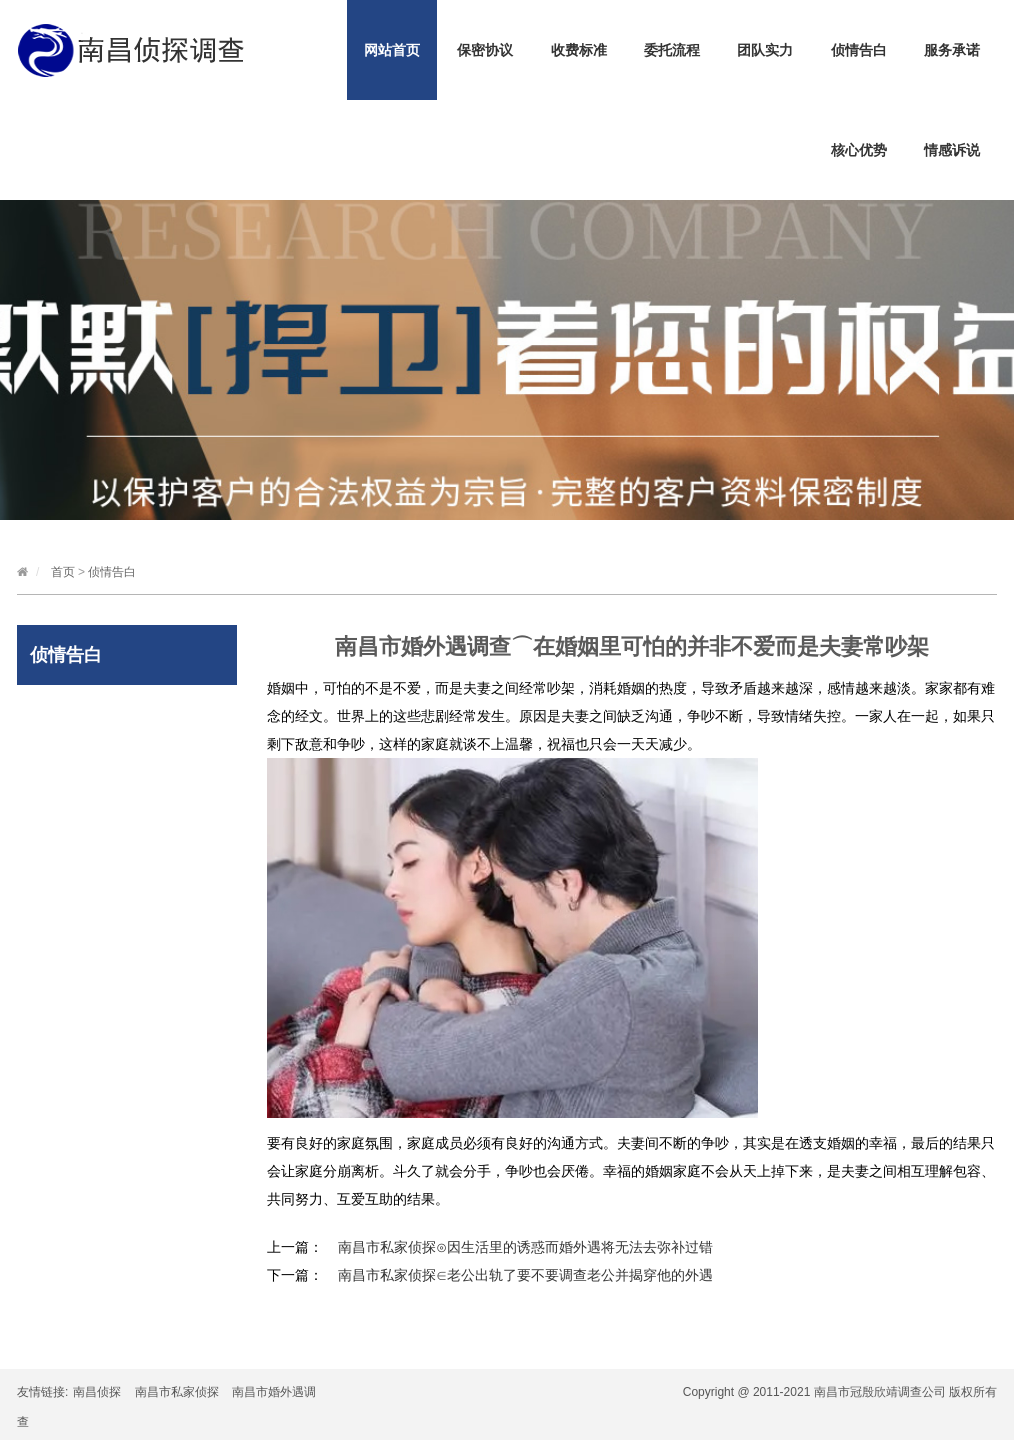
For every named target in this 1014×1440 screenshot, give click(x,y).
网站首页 (392, 50)
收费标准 (579, 50)
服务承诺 (952, 50)
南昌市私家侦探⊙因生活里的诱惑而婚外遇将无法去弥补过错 (525, 1247)
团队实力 (765, 50)
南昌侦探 (97, 1392)
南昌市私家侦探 (177, 1392)
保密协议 (485, 50)
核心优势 (859, 150)
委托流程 (672, 50)
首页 (63, 572)
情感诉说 (952, 150)
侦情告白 (859, 50)
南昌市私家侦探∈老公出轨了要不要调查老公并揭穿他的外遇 (525, 1275)
